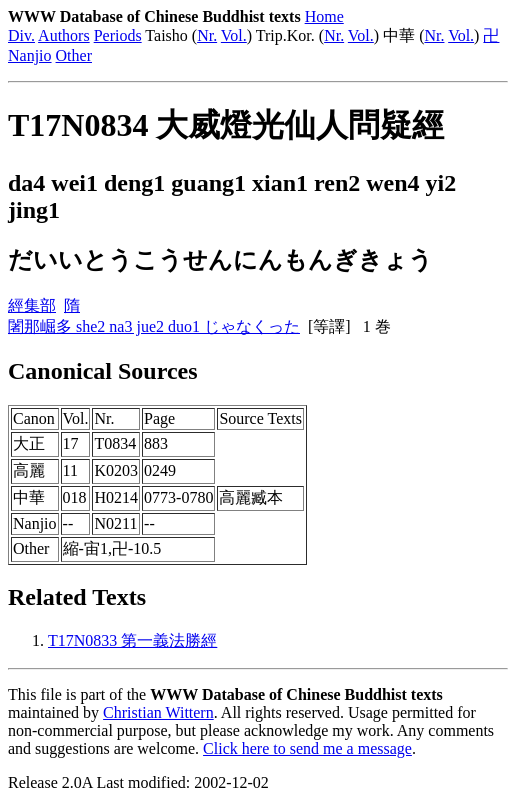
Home (324, 16)
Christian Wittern (158, 712)
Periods (118, 35)
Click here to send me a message (307, 748)
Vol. (234, 35)
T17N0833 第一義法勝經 (132, 640)
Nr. (207, 35)
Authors (64, 35)
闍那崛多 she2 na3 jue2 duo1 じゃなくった (154, 326)
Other (74, 55)
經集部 (32, 305)
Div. (21, 35)
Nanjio (30, 55)
